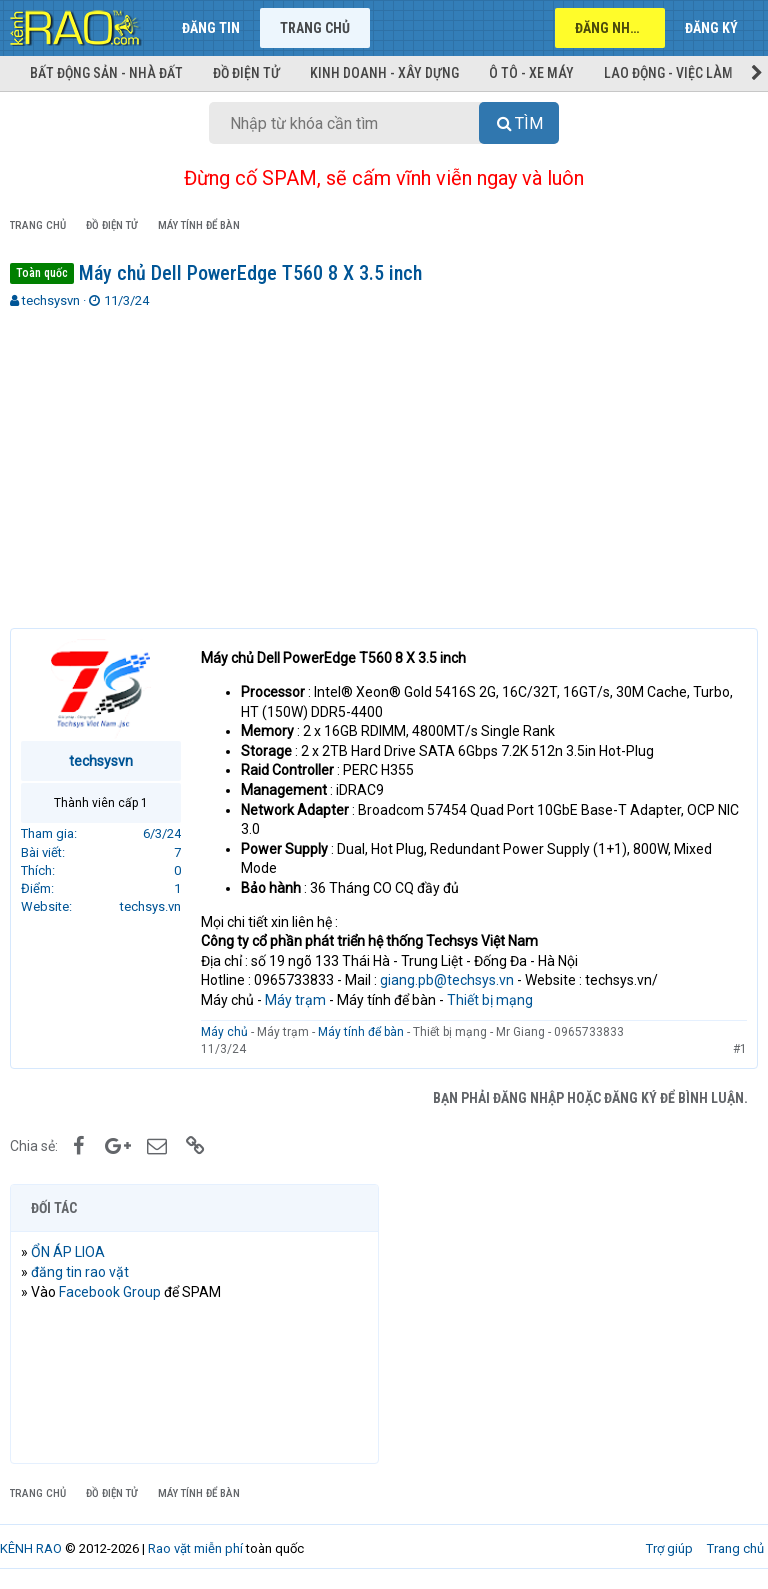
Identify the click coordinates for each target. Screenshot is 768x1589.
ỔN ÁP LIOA (68, 1252)
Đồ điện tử (246, 73)
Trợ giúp (669, 1548)
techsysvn (51, 300)
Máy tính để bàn (361, 1032)
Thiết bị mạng (490, 1000)
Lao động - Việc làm (668, 73)
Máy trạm (295, 1000)
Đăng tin (211, 28)
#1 (740, 1049)
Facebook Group (110, 1292)
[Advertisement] (384, 460)
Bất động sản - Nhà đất (106, 73)
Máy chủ (224, 1032)
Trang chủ (315, 28)
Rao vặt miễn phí (195, 1548)
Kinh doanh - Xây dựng (384, 73)
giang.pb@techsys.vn (447, 980)
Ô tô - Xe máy (531, 73)
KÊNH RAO (31, 1548)
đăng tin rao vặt (80, 1272)
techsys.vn (150, 906)
